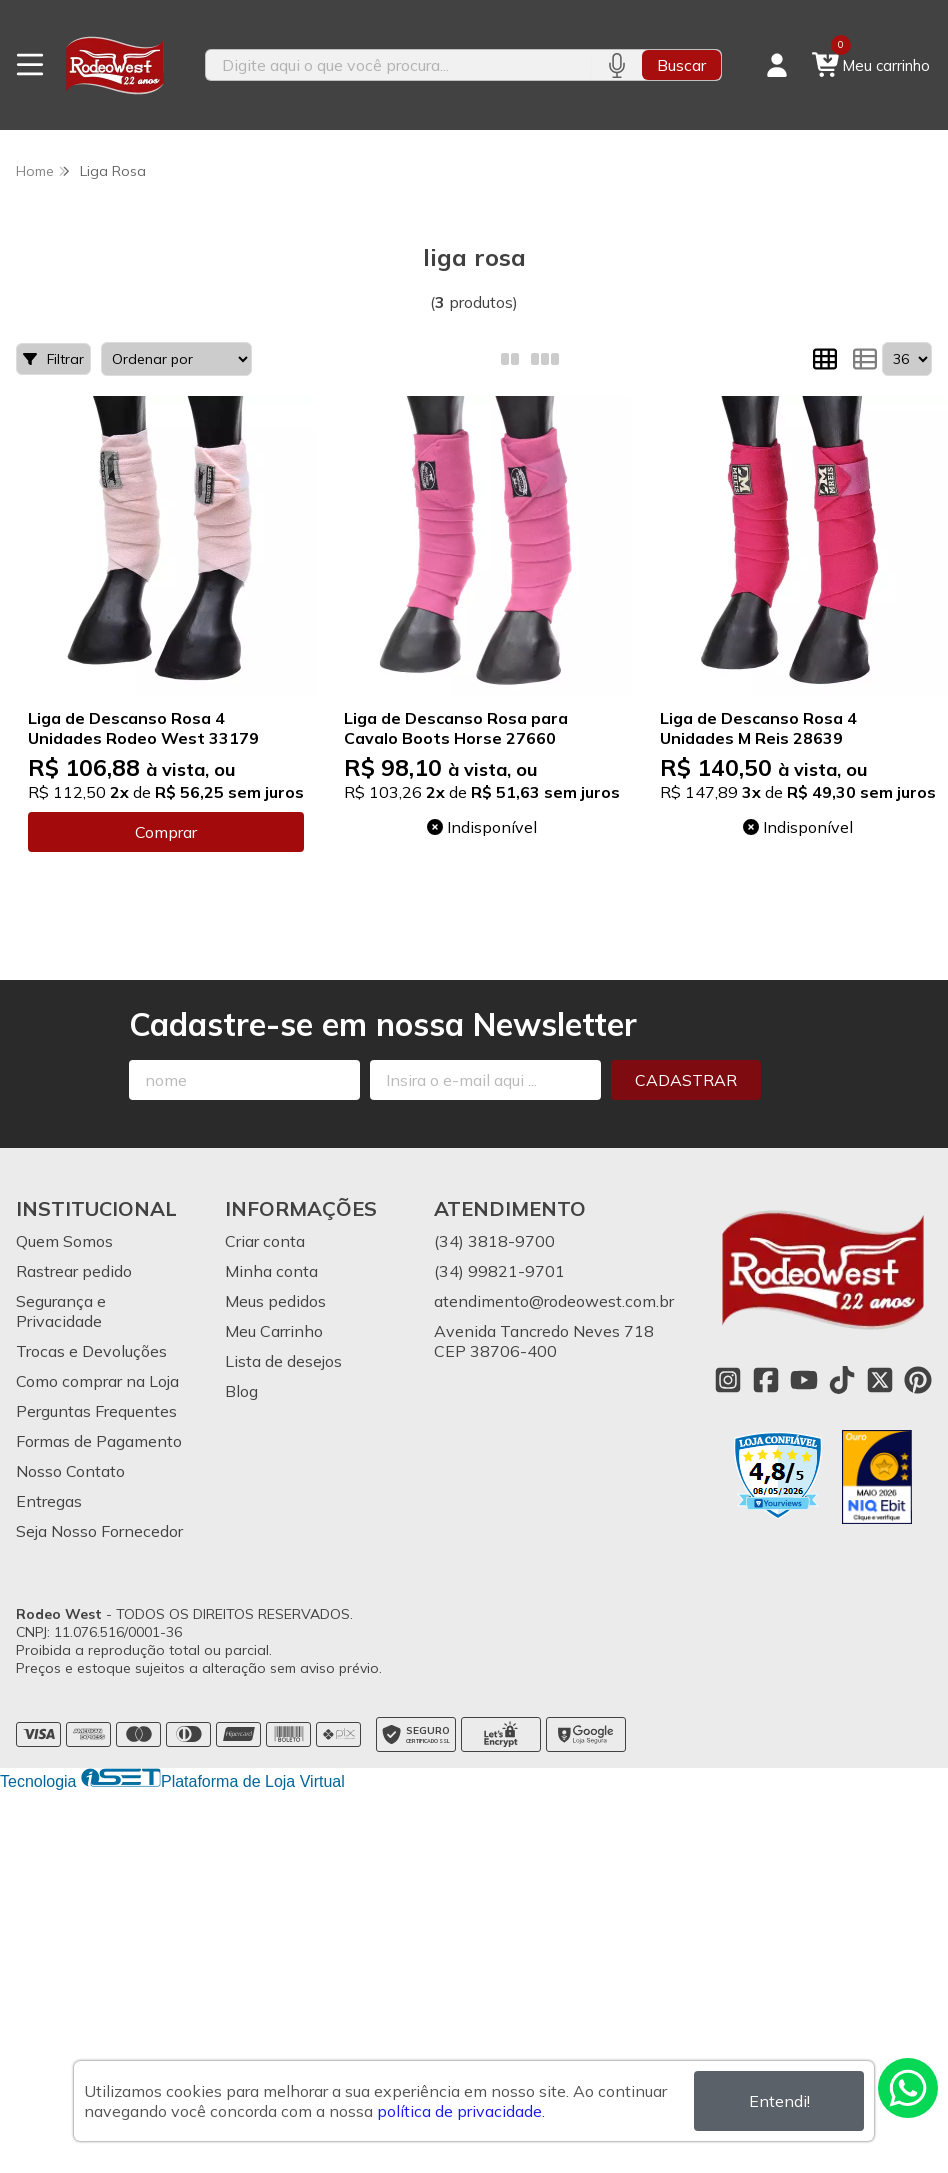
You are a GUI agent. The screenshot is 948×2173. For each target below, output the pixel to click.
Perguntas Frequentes (96, 1411)
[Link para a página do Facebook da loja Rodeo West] (766, 1380)
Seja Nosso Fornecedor (99, 1531)
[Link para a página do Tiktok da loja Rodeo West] (842, 1380)
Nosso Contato (70, 1471)
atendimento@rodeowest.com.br (554, 1301)
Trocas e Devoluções (91, 1351)
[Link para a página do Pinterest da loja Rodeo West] (918, 1380)
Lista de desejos (283, 1361)
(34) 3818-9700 (494, 1241)
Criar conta (265, 1241)
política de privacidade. (461, 2111)
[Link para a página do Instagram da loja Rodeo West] (728, 1380)
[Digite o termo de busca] (398, 65)
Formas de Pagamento (99, 1441)
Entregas (49, 1501)
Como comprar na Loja (97, 1381)
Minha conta (271, 1271)
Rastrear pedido (74, 1271)
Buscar (681, 65)
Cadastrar (686, 1080)
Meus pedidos (275, 1301)
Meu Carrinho (274, 1331)
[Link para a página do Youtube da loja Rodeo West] (804, 1380)
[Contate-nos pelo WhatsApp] (908, 2088)
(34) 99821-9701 (499, 1271)
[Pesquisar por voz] (616, 65)
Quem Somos (64, 1241)
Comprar (166, 832)
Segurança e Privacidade (61, 1311)
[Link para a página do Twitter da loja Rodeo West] (880, 1380)
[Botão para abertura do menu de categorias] (30, 65)
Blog (241, 1391)
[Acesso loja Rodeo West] (777, 65)
